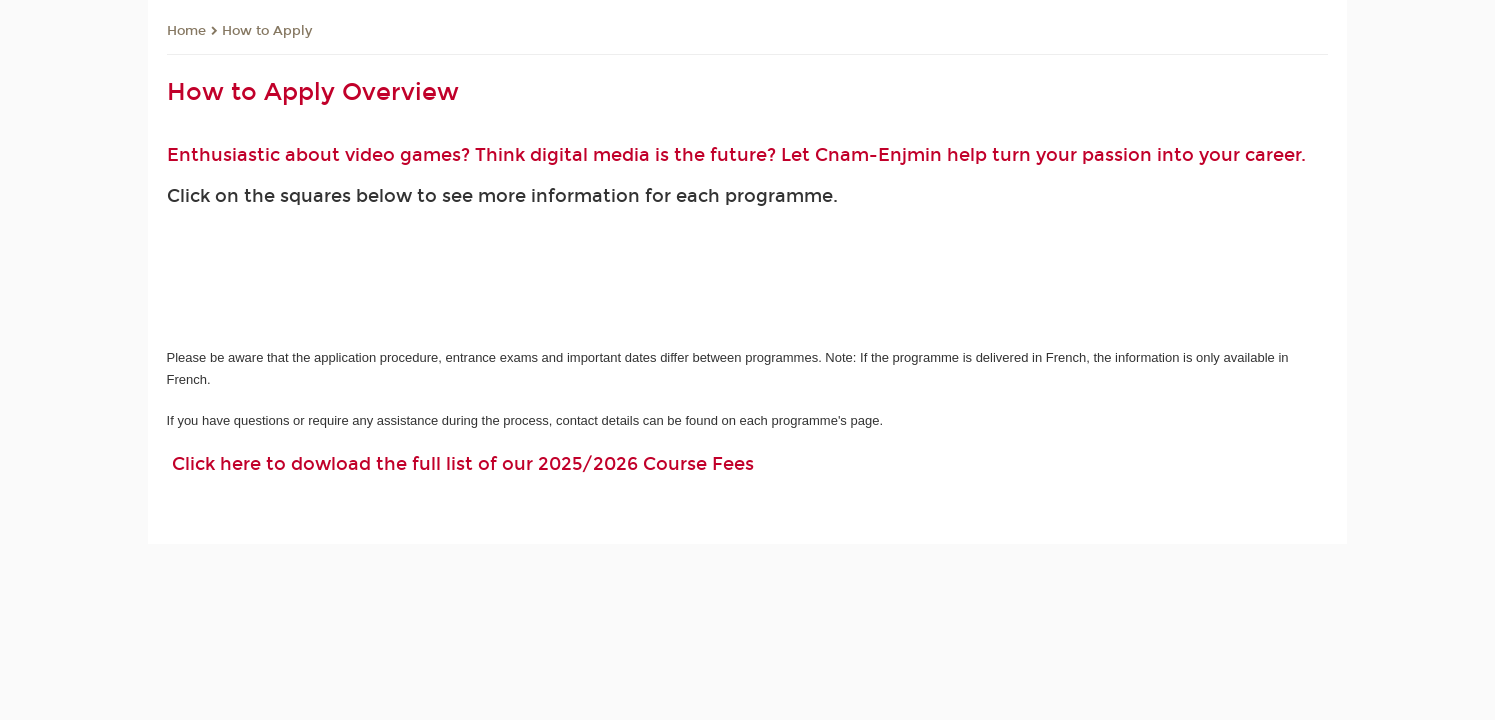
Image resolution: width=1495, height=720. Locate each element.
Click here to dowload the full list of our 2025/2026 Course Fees (463, 464)
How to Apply (267, 31)
